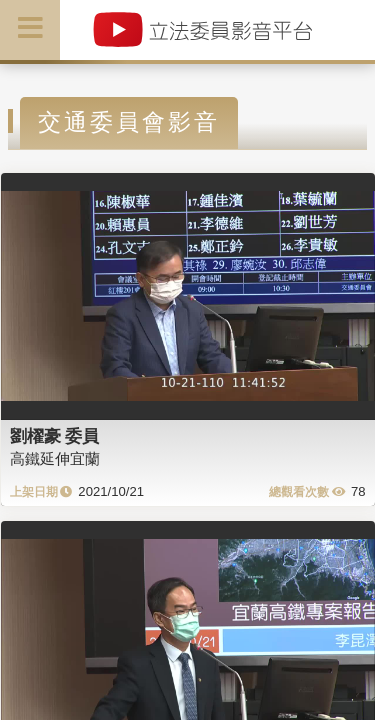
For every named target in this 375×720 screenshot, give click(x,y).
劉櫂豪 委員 (55, 436)
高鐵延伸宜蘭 (55, 458)
